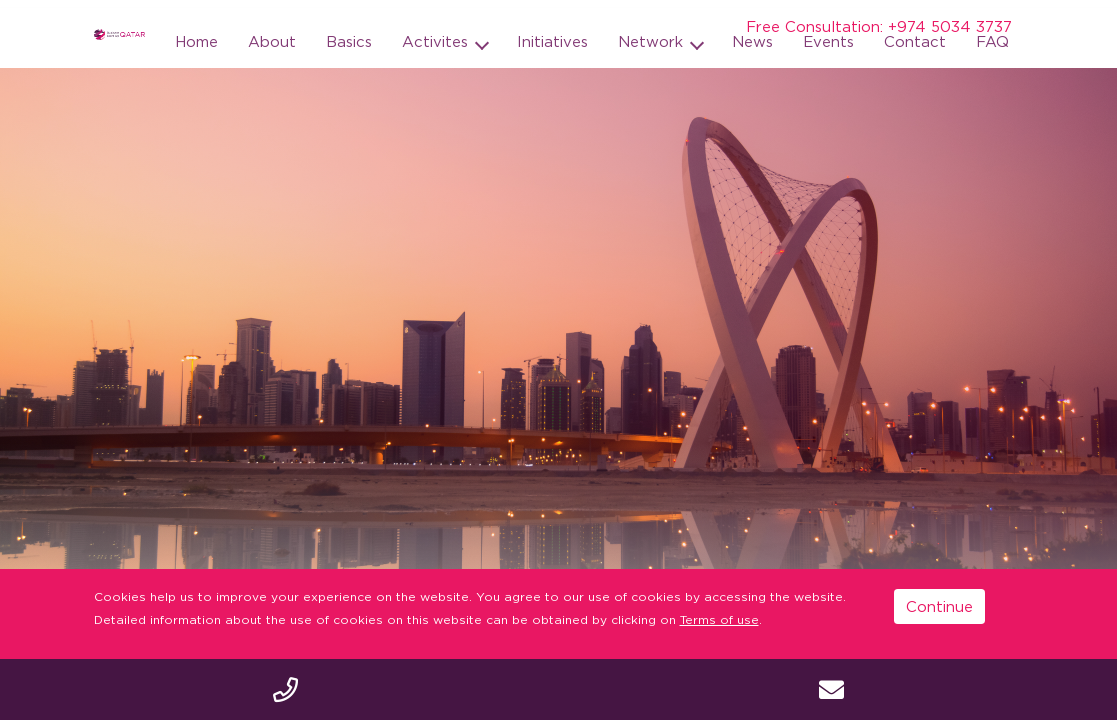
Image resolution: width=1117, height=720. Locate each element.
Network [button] (653, 41)
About (272, 41)
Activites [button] (437, 41)
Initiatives (552, 41)
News (752, 41)
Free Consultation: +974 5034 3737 (879, 26)
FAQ (992, 41)
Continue (939, 606)
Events (828, 41)
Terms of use (719, 619)
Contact (915, 41)
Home (196, 41)
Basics (349, 41)
